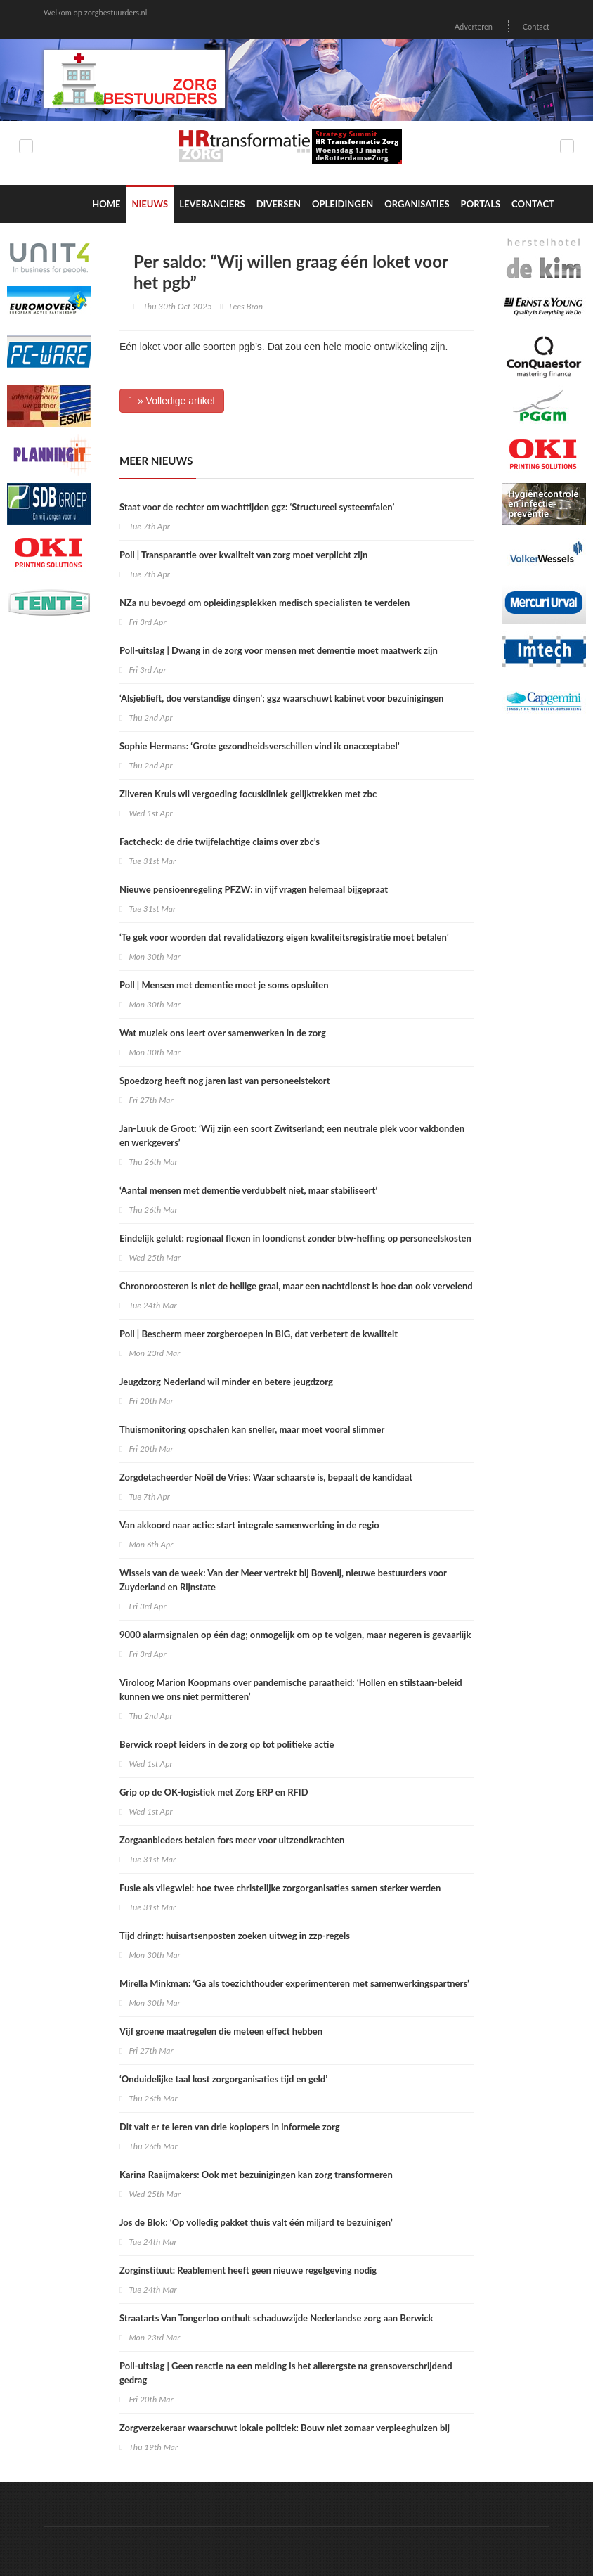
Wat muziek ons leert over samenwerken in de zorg (222, 1032)
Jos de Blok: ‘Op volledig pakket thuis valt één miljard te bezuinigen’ (256, 2222)
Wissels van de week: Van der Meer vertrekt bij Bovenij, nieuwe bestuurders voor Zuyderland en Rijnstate (283, 1579)
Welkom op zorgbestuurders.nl (95, 12)
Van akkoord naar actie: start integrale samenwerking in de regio (249, 1525)
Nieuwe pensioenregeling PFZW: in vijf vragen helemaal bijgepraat (253, 889)
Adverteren (474, 26)
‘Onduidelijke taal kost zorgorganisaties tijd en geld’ (223, 2079)
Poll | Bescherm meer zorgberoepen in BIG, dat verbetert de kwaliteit (258, 1333)
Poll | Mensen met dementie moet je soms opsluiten (224, 985)
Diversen (278, 204)
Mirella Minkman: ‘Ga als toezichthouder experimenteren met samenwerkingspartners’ (294, 1983)
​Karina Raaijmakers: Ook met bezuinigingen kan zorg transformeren (256, 2174)
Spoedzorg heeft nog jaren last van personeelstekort (224, 1080)
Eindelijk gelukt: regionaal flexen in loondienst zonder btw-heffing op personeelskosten (295, 1238)
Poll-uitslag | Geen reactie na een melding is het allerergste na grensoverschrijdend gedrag (285, 2372)
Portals (480, 204)
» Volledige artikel (172, 400)
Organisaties (416, 204)
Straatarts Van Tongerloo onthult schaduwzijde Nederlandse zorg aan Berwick (276, 2318)
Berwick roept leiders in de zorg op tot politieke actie (226, 1744)
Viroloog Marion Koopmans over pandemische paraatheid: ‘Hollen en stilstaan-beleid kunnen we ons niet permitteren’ (290, 1689)
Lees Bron (246, 306)
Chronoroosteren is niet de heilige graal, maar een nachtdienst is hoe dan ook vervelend (296, 1286)
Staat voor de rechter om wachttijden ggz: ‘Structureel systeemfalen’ (256, 507)
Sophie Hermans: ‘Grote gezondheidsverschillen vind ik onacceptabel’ (259, 746)
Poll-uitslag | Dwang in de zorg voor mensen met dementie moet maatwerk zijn (278, 650)
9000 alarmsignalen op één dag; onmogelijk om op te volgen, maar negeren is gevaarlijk (295, 1634)
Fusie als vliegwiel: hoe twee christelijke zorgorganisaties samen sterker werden (280, 1887)
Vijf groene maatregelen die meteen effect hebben (220, 2031)
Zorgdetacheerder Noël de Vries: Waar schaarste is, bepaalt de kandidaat (265, 1477)
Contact (536, 26)
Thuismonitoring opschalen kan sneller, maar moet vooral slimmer (251, 1429)
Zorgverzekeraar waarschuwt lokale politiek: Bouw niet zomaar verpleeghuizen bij (284, 2427)
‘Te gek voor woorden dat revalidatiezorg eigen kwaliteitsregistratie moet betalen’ (284, 937)
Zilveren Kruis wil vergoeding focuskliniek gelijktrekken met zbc (248, 793)
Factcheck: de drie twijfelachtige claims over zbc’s (219, 841)
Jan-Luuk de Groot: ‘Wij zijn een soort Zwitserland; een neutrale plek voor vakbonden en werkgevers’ (291, 1135)
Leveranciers (212, 204)
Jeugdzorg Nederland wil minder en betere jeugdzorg (226, 1381)
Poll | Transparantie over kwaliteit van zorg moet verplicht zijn (243, 554)
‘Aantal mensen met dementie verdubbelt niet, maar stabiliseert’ (248, 1190)
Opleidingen (342, 204)
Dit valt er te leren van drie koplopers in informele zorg (229, 2126)
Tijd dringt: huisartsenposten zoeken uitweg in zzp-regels (234, 1935)
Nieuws (149, 204)
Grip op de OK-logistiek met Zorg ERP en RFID (213, 1792)
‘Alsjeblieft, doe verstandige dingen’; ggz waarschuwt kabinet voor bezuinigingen (281, 698)
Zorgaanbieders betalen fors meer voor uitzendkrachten (231, 1840)
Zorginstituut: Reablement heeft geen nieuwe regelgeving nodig (248, 2270)
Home (106, 204)
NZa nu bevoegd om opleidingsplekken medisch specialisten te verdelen (264, 602)
